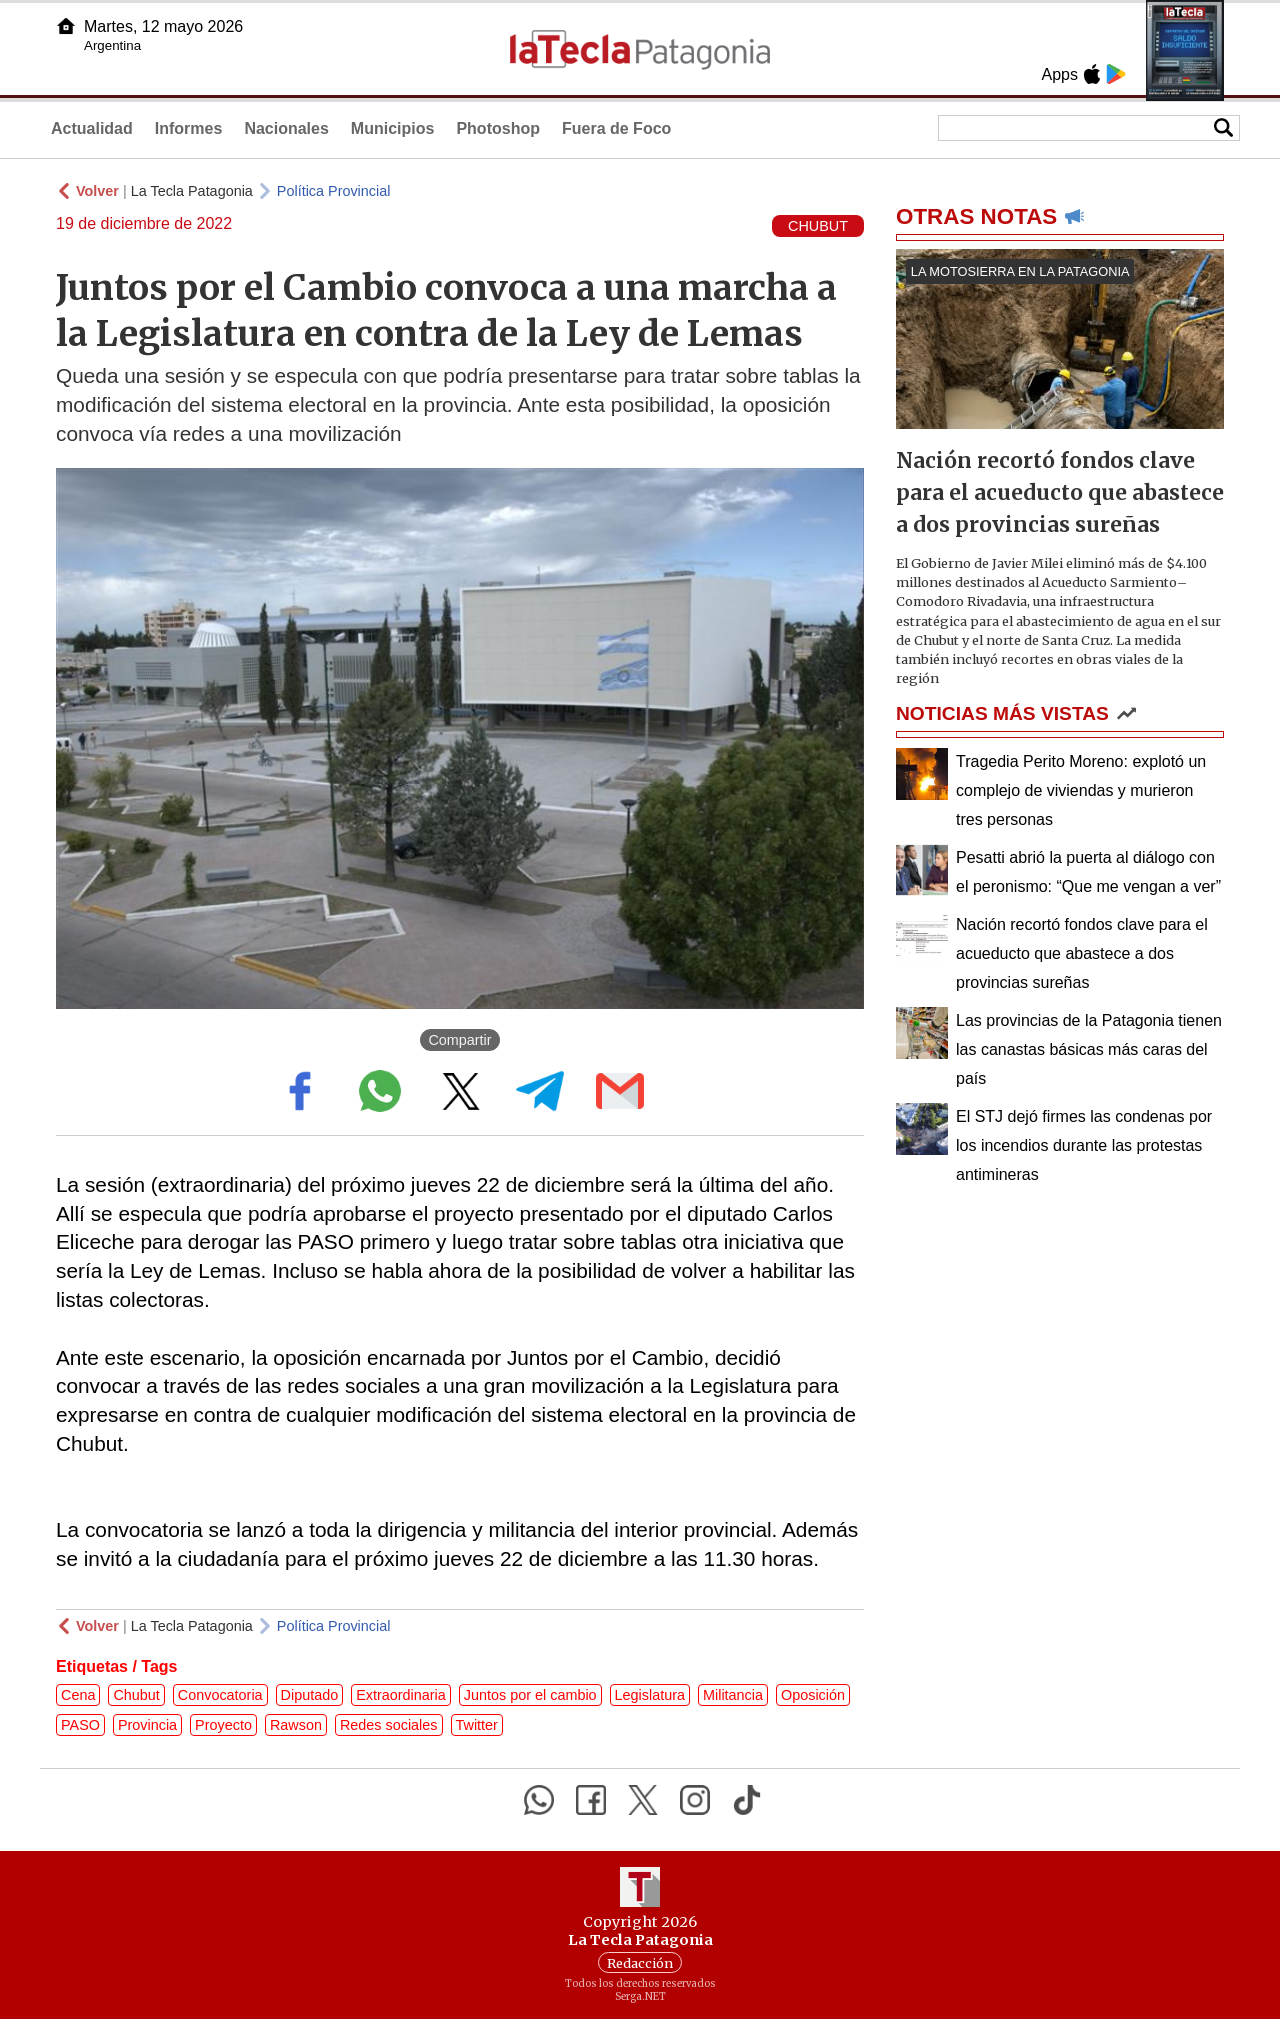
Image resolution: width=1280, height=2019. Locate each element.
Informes (189, 128)
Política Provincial (334, 191)
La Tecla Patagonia (192, 191)
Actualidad (92, 128)
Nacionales (286, 128)
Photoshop (498, 128)
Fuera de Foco (616, 128)
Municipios (393, 128)
